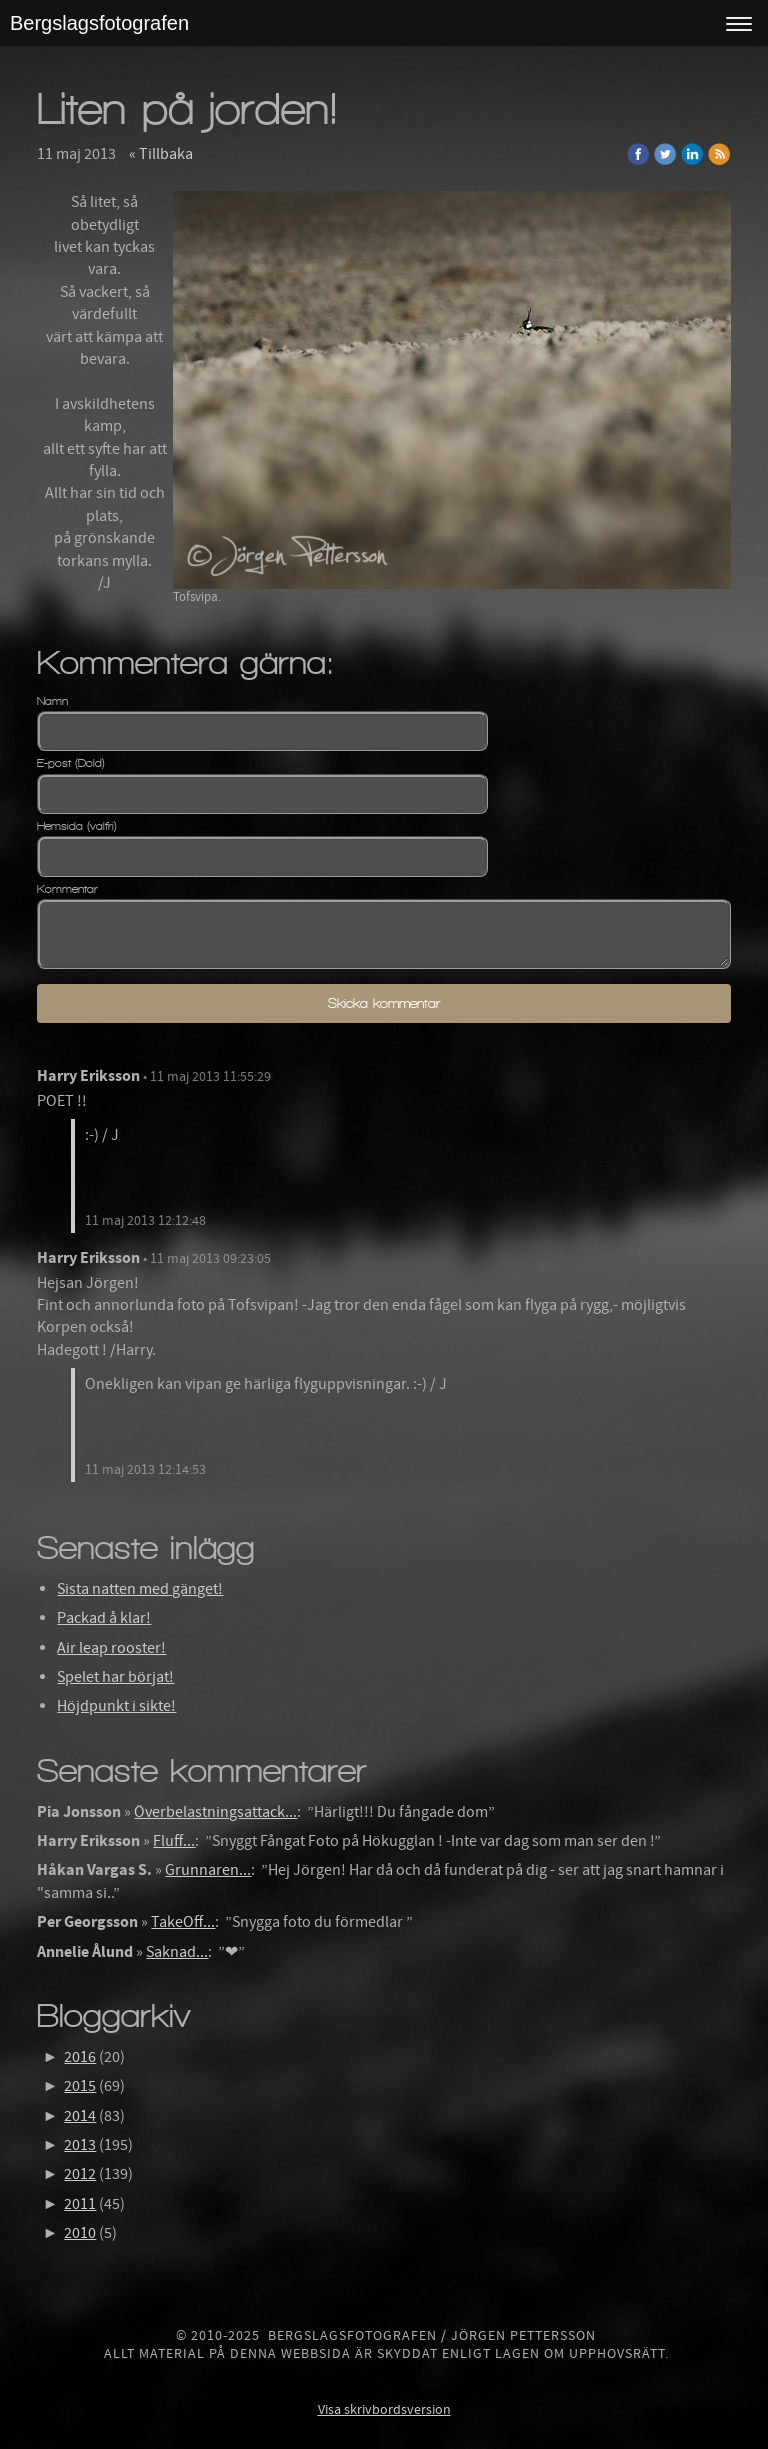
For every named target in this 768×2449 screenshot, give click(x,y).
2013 (80, 2145)
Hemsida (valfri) (77, 826)
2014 (80, 2116)
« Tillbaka (161, 154)
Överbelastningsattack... (215, 1812)
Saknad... (177, 1952)
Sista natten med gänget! (140, 1589)
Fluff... (174, 1841)
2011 (80, 2204)
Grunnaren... (208, 1870)
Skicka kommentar (384, 1003)
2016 (80, 2057)
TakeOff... (183, 1922)
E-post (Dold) (71, 763)
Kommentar (67, 889)
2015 (80, 2086)
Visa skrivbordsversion (384, 2410)
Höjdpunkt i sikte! (116, 1706)
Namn (52, 701)
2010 (80, 2233)
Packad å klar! (104, 1618)
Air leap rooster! (111, 1648)
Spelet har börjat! (115, 1677)
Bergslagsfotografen (99, 23)
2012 (80, 2174)
